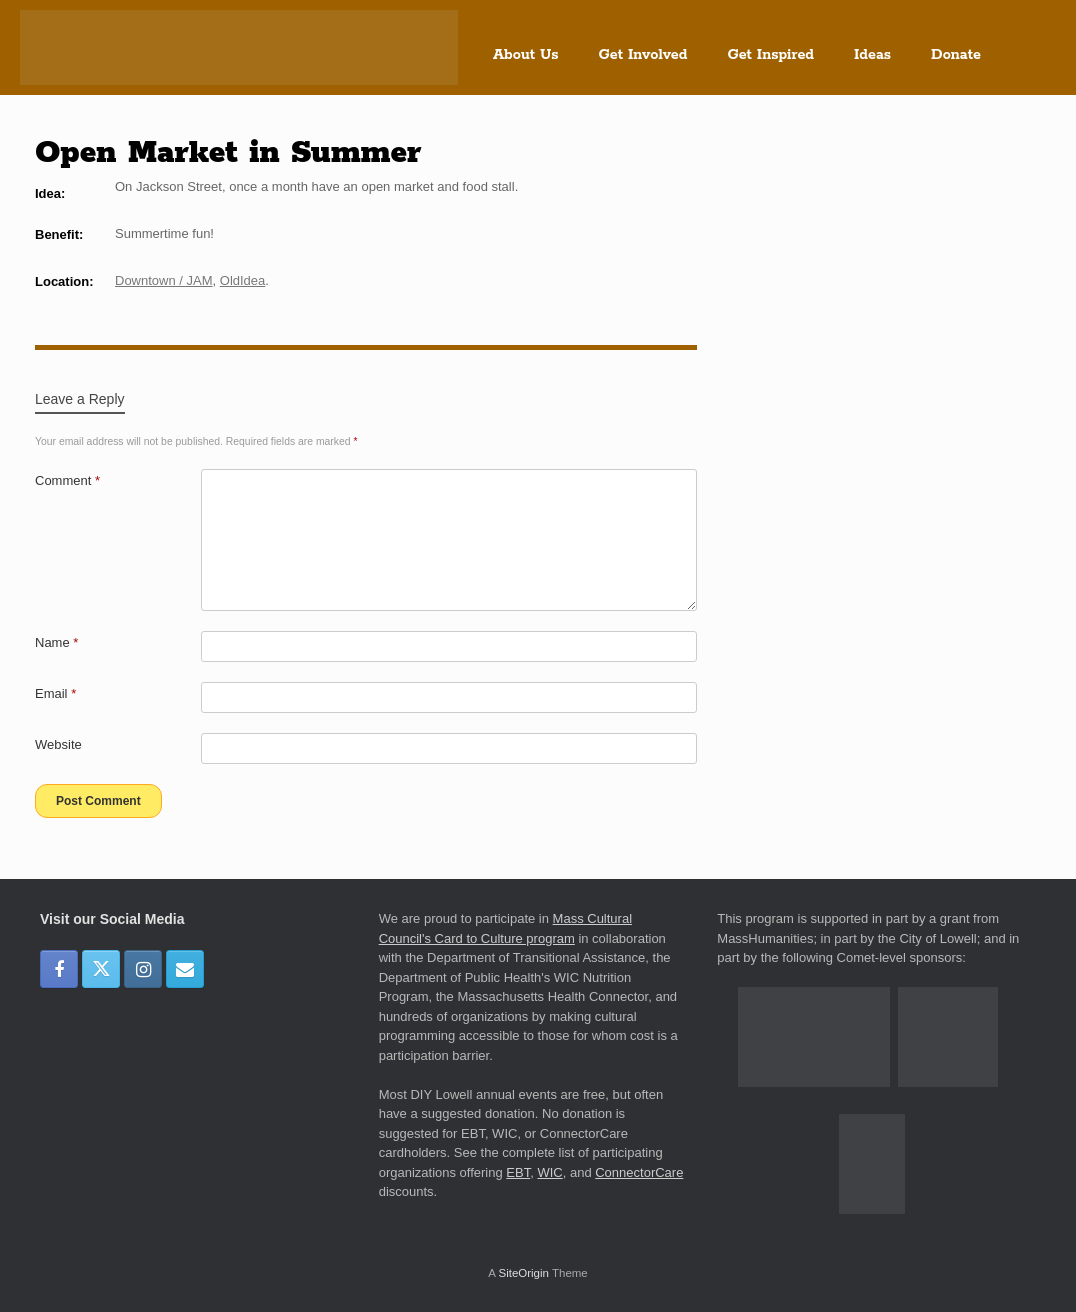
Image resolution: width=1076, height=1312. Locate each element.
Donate (956, 55)
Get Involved (643, 55)
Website (58, 744)
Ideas (872, 55)
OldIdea (243, 280)
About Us (526, 55)
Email (55, 693)
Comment (67, 480)
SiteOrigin (523, 1273)
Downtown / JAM (164, 280)
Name (56, 642)
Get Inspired (770, 55)
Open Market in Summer (228, 153)
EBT (518, 1172)
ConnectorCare (639, 1172)
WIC (549, 1172)
